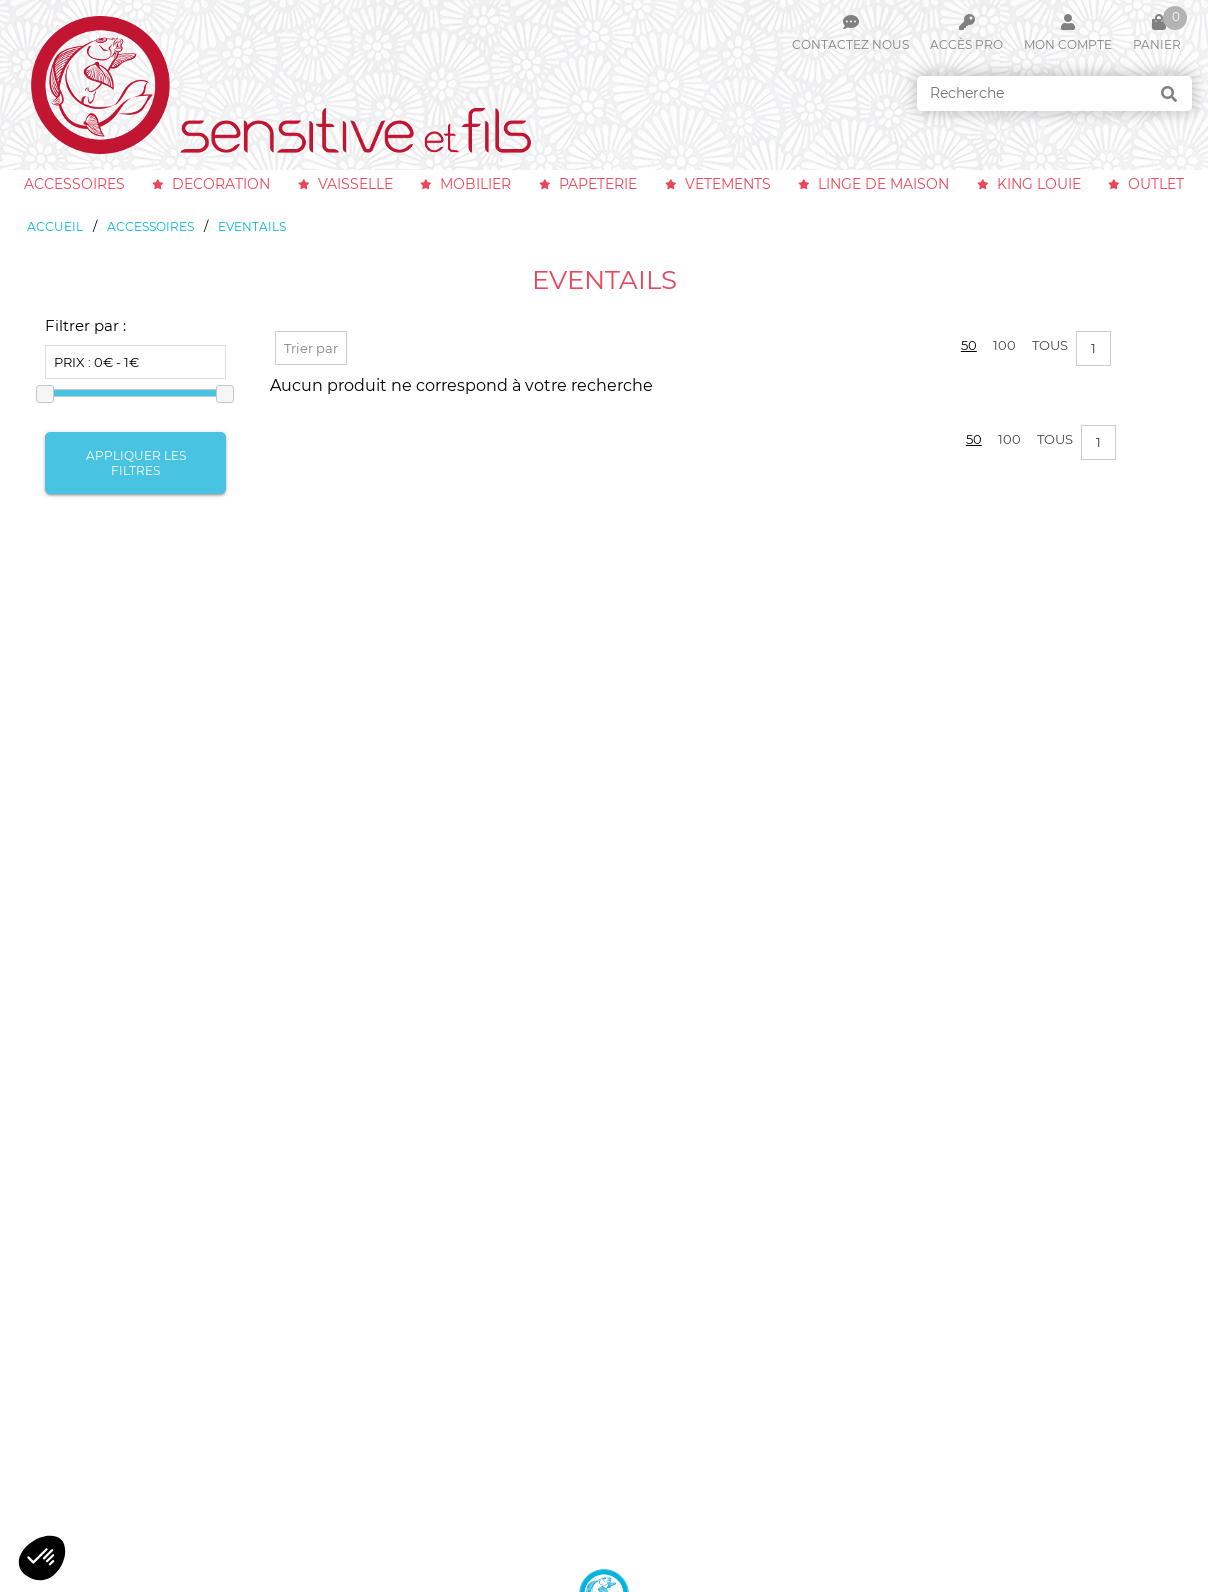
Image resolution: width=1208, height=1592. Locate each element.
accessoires (74, 184)
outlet (1156, 184)
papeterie (598, 184)
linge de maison (883, 184)
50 (969, 345)
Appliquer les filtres (136, 463)
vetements (728, 184)
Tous (1050, 345)
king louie (1039, 184)
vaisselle (355, 184)
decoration (221, 184)
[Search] (1054, 93)
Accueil (55, 226)
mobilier (475, 184)
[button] (42, 1558)
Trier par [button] (311, 348)
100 (1004, 345)
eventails (252, 226)
